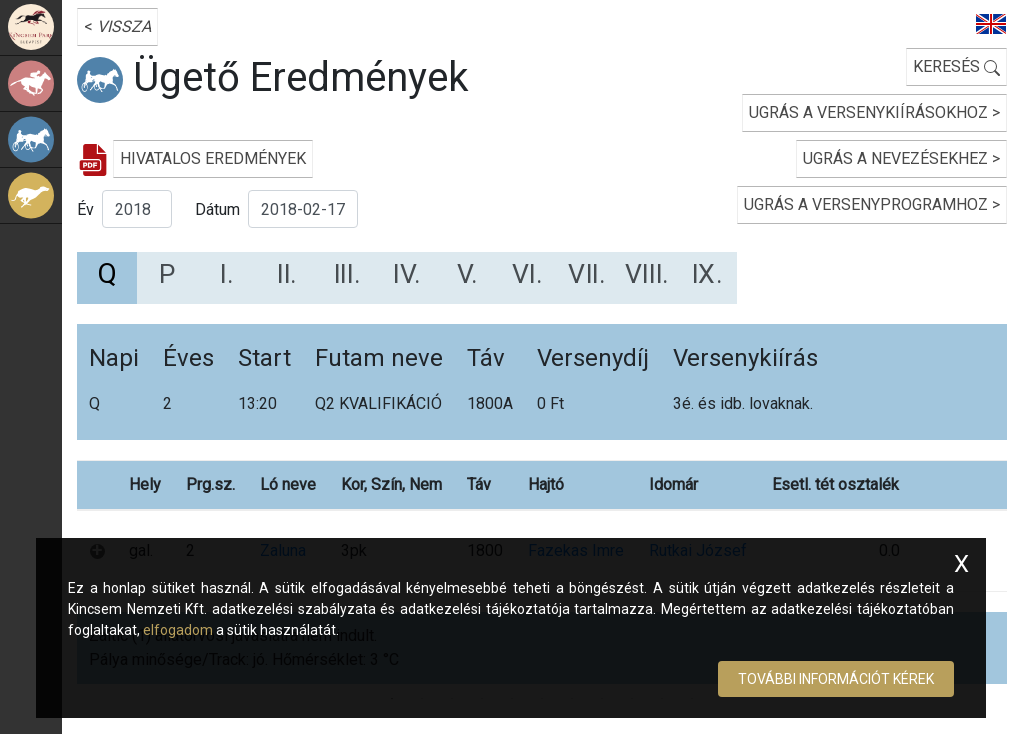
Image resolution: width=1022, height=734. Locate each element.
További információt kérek (836, 679)
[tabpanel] (542, 494)
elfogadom (178, 630)
